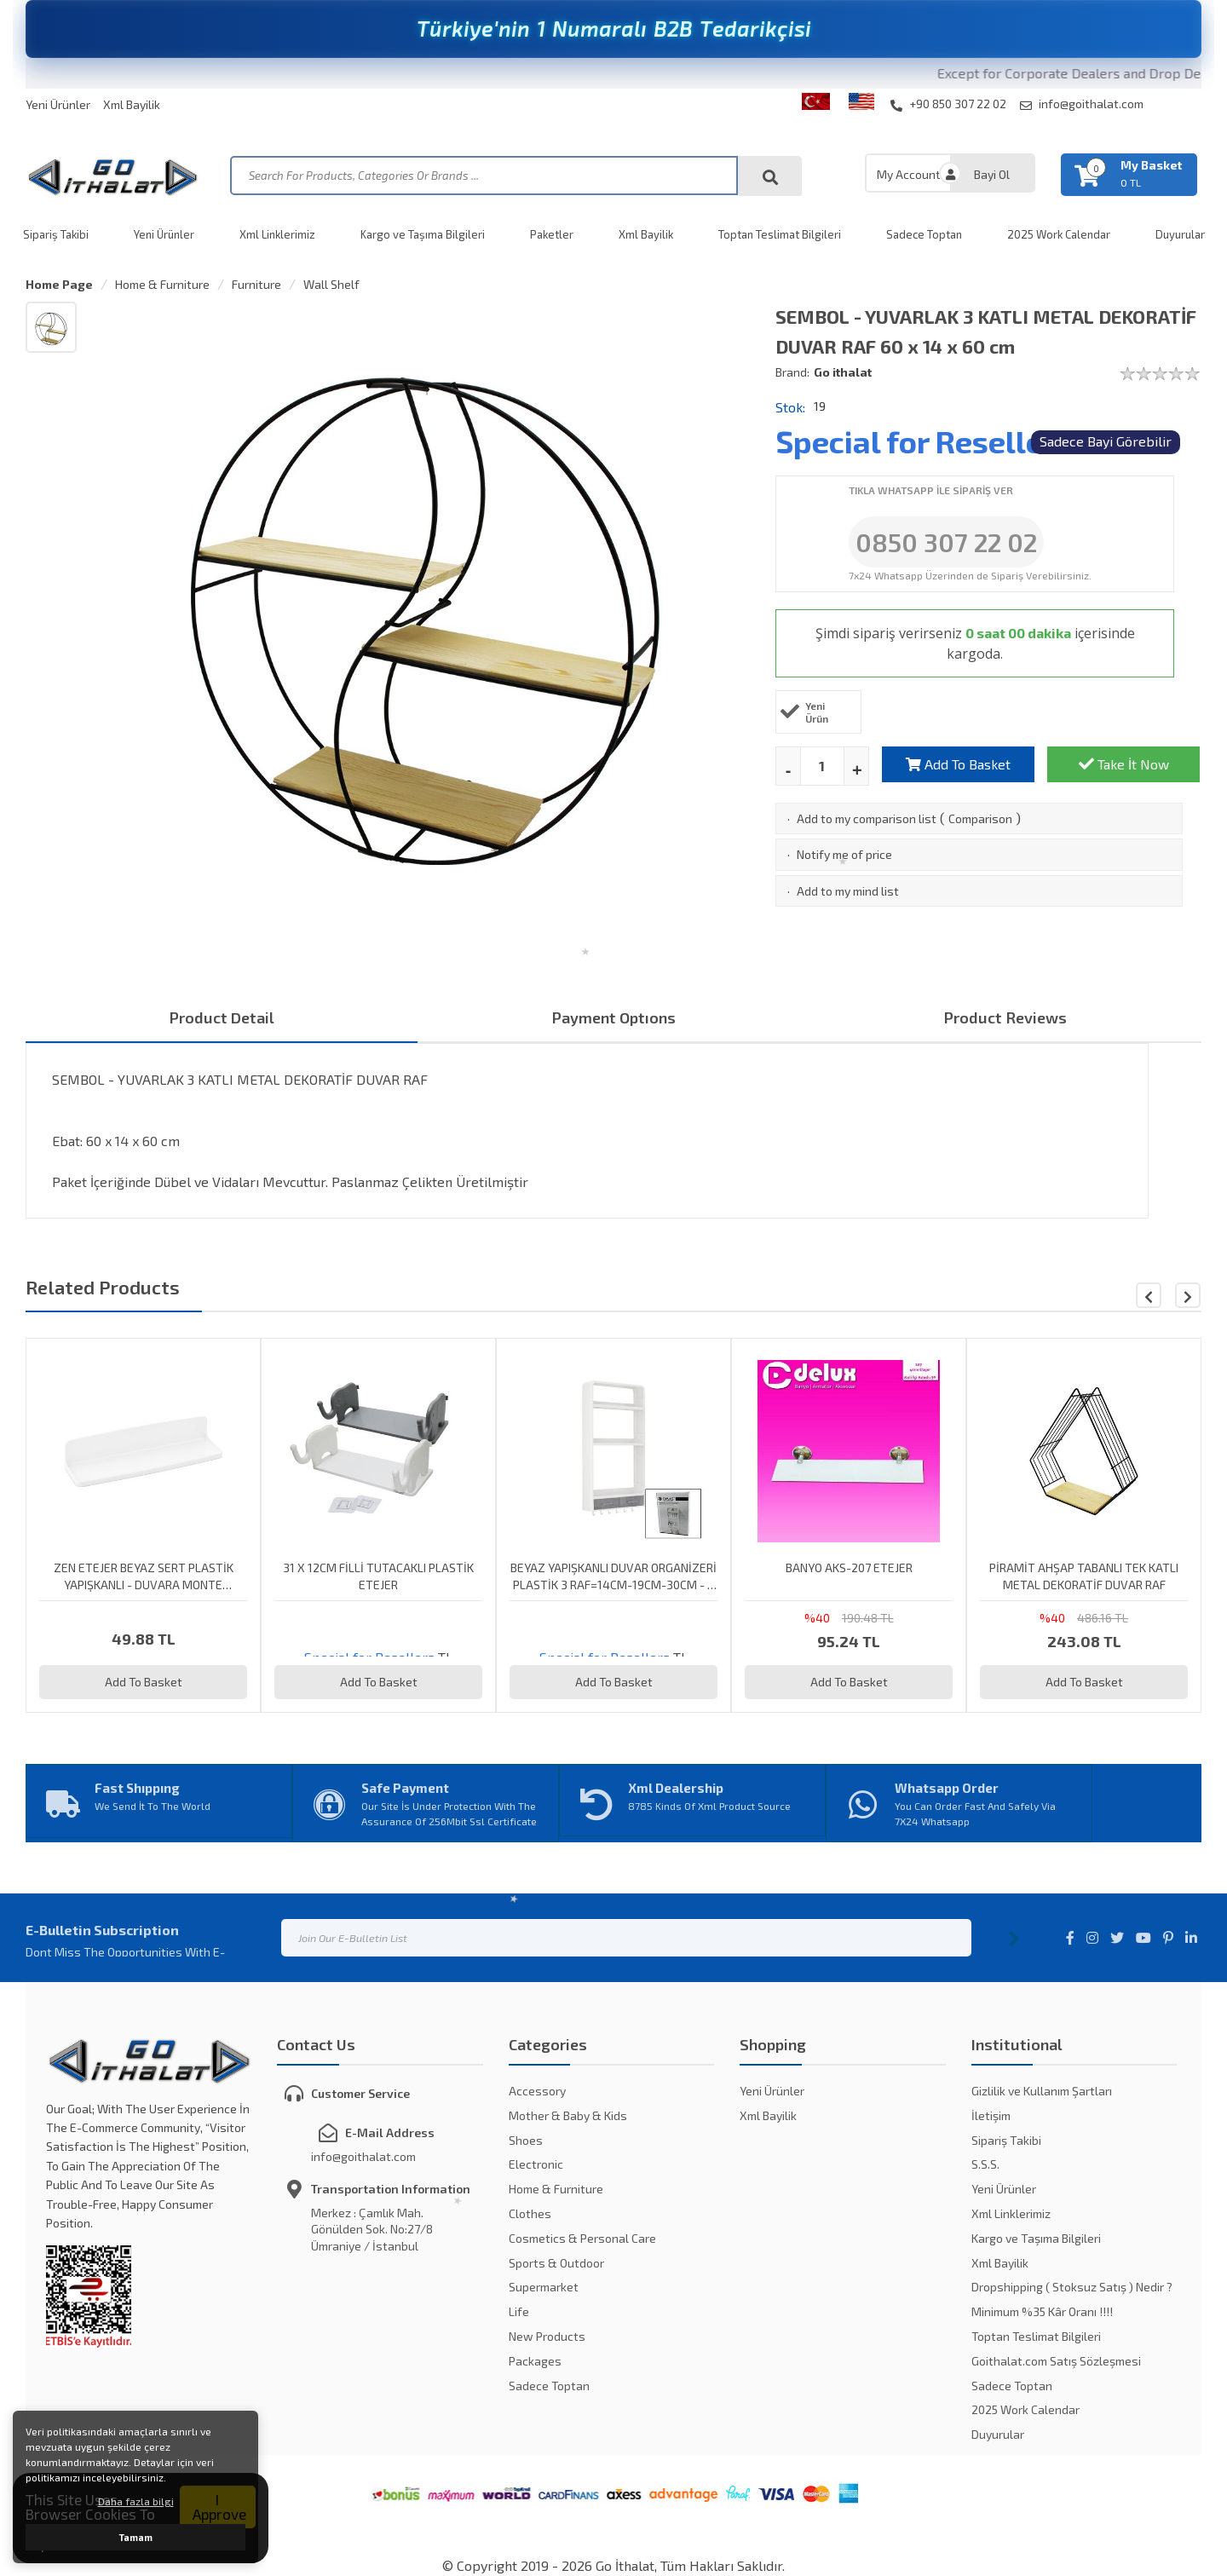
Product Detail (222, 1017)
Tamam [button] (136, 2537)
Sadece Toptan (924, 234)
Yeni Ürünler (58, 104)
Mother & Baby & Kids (568, 2115)
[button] (1188, 1295)
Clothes (530, 2213)
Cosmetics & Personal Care (582, 2238)
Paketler (551, 234)
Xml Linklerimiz (277, 234)
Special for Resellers (923, 441)
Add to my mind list (848, 891)
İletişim (991, 2115)
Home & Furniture (162, 284)
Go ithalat (843, 372)
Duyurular (1180, 234)
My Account (909, 174)
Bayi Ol (992, 174)
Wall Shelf (331, 284)
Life (519, 2311)
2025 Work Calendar (1058, 234)
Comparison (980, 818)
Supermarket (544, 2286)
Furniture (256, 284)
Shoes (526, 2140)
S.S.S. (985, 2164)
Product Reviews (1005, 1017)
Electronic (536, 2164)
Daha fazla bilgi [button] (136, 2501)
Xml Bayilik (131, 104)
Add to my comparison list (866, 818)
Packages (535, 2361)
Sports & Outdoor (556, 2263)
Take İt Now (1124, 764)
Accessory (537, 2090)
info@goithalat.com (1081, 104)
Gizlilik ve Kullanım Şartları (1041, 2090)
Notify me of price (844, 854)
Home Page (59, 284)
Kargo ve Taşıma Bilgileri (422, 234)
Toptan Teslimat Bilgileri (779, 234)
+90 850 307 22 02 (948, 104)
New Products (547, 2336)
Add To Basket (958, 764)
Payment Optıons (614, 1017)
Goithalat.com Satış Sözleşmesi (1056, 2361)
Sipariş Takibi (56, 234)
